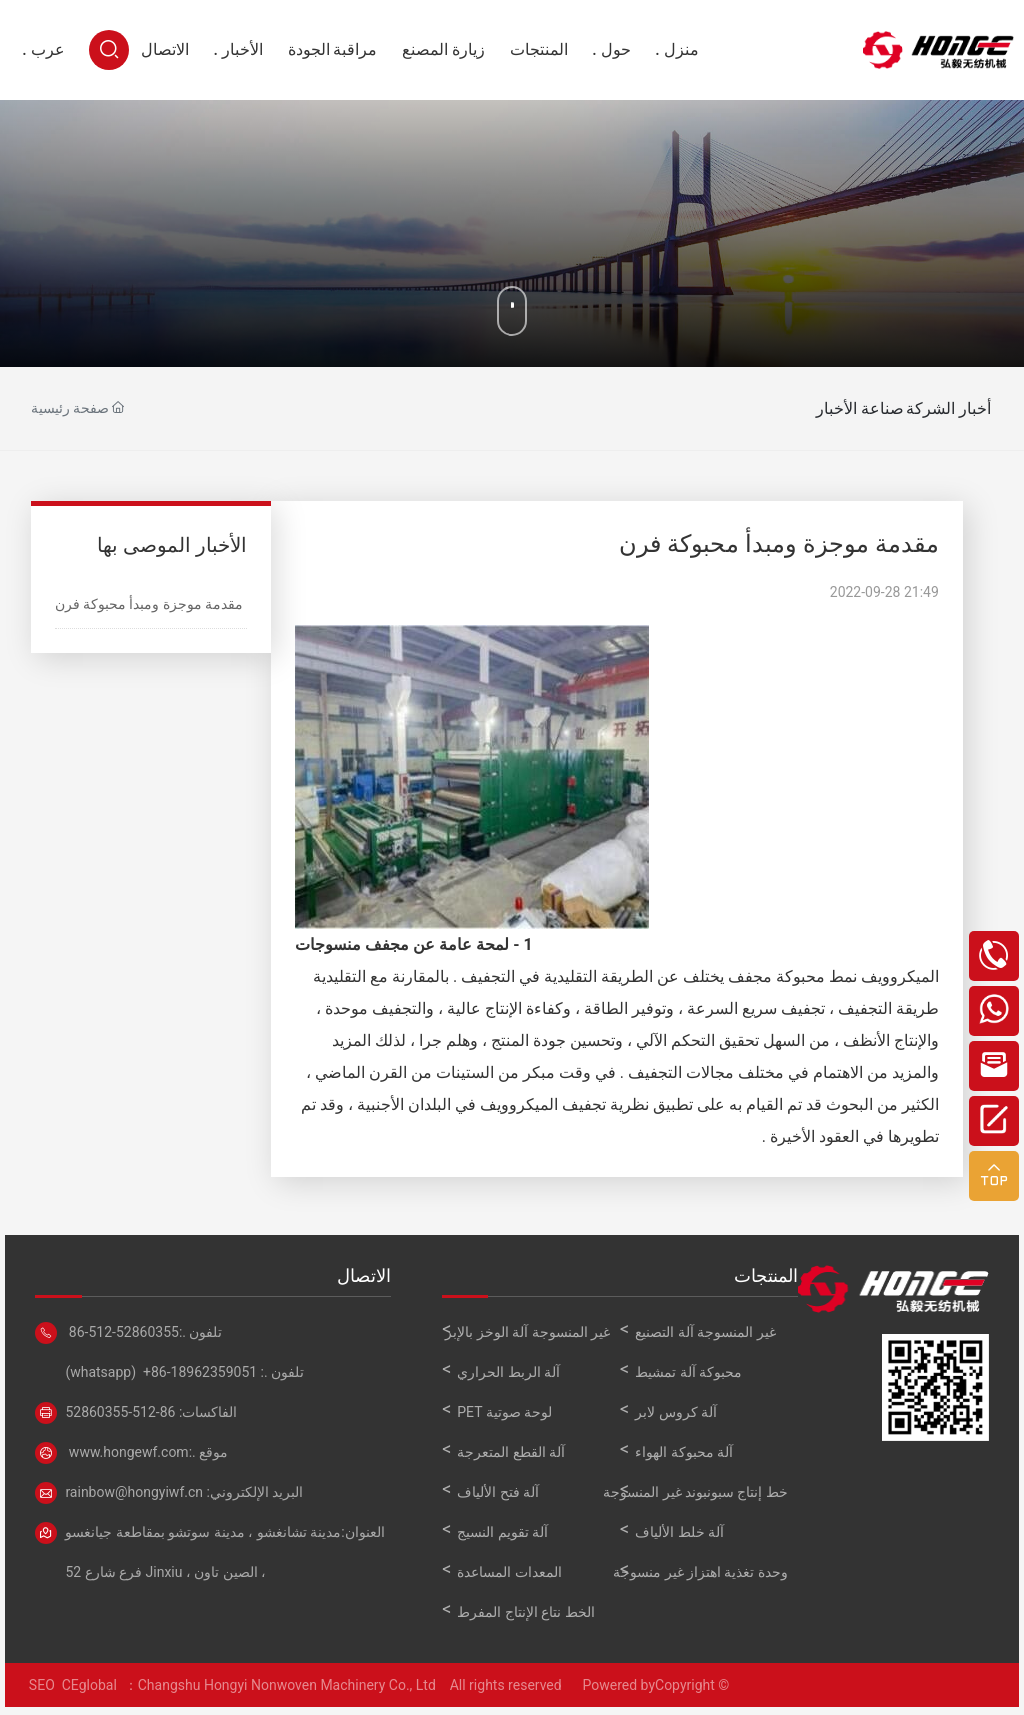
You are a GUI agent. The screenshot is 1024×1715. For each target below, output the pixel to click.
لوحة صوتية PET (504, 1412)
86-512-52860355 (122, 1332)
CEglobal (93, 1685)
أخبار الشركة (925, 408)
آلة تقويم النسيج (502, 1532)
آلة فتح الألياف (498, 1492)
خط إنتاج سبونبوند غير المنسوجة (695, 1492)
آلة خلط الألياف (679, 1532)
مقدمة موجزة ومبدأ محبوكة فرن (149, 604)
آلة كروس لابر (676, 1412)
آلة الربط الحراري (508, 1372)
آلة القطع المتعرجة (511, 1452)
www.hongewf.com (126, 1452)
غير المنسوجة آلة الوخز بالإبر (527, 1332)
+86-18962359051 (200, 1372)
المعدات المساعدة (509, 1572)
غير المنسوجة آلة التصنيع (705, 1332)
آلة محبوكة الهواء (684, 1452)
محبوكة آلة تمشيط (688, 1372)
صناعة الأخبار (813, 408)
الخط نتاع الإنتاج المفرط (525, 1612)
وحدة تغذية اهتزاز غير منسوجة (700, 1572)
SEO (39, 1685)
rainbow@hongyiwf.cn (134, 1492)
